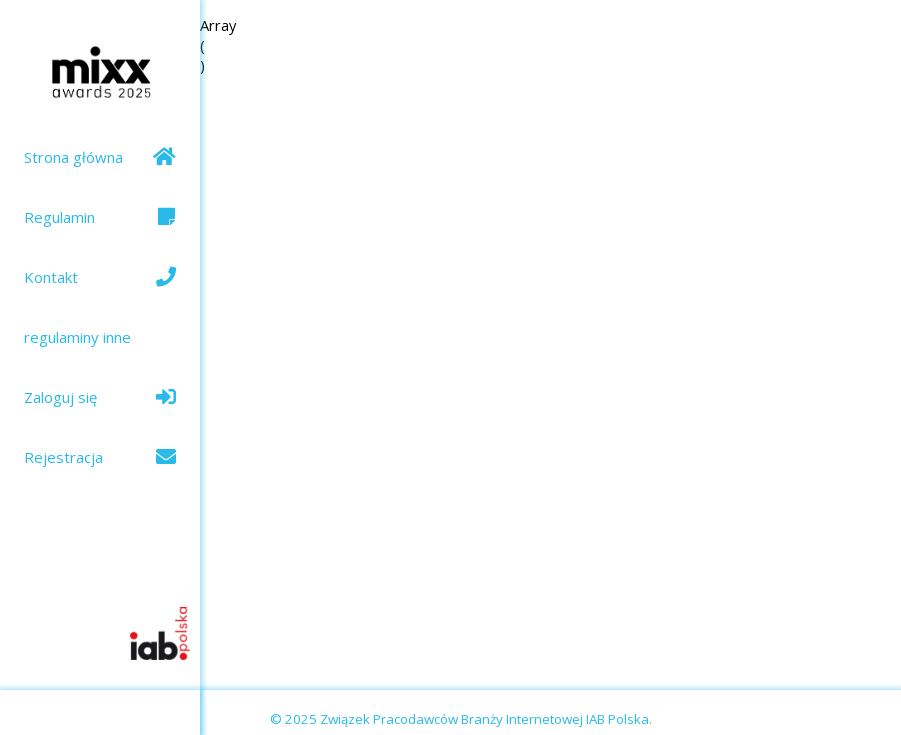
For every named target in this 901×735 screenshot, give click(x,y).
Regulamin (100, 217)
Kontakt (100, 277)
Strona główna (100, 157)
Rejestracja (100, 457)
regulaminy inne (77, 337)
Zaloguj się (100, 397)
